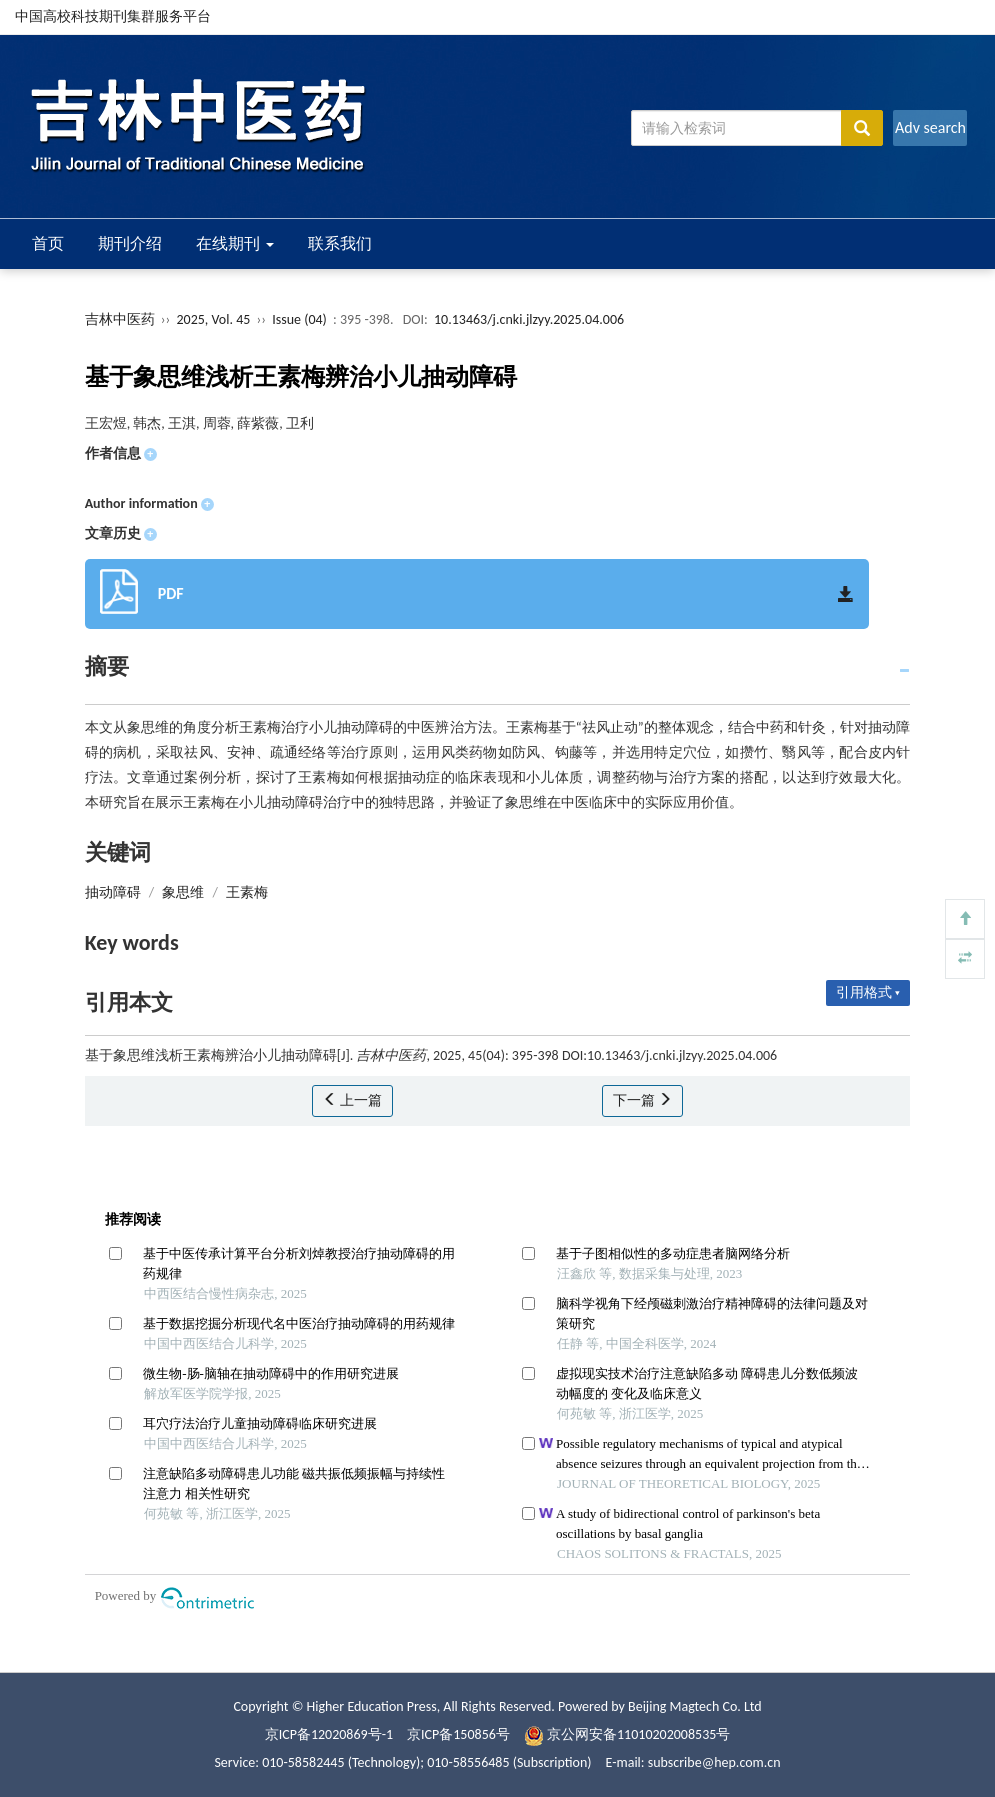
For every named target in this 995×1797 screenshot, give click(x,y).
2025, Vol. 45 (214, 319)
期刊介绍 (130, 243)
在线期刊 (235, 243)
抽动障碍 (113, 892)
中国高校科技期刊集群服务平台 (113, 16)
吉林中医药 (120, 319)
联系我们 (340, 243)
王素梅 (247, 892)
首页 (48, 243)
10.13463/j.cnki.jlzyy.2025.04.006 (529, 319)
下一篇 (642, 1100)
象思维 (183, 892)
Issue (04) (299, 319)
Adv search (930, 127)
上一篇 (352, 1100)
